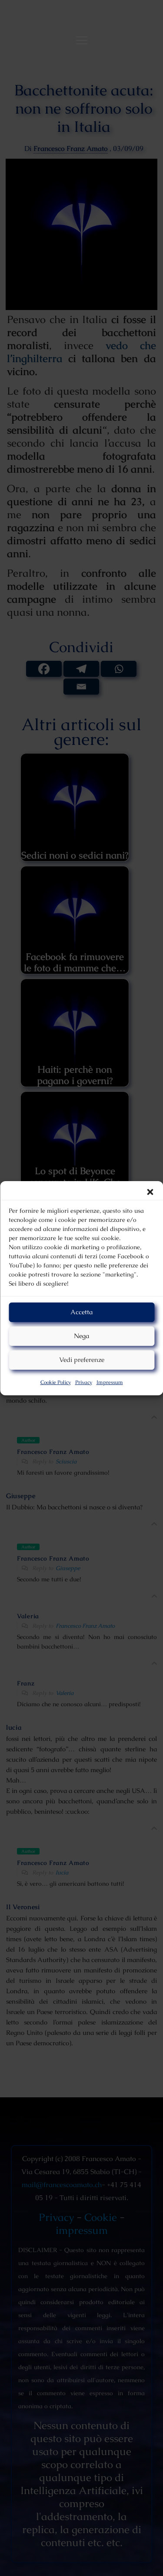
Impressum (109, 1382)
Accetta (81, 1312)
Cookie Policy (55, 1382)
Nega (81, 1336)
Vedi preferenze (81, 1359)
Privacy (83, 1382)
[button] (150, 1192)
